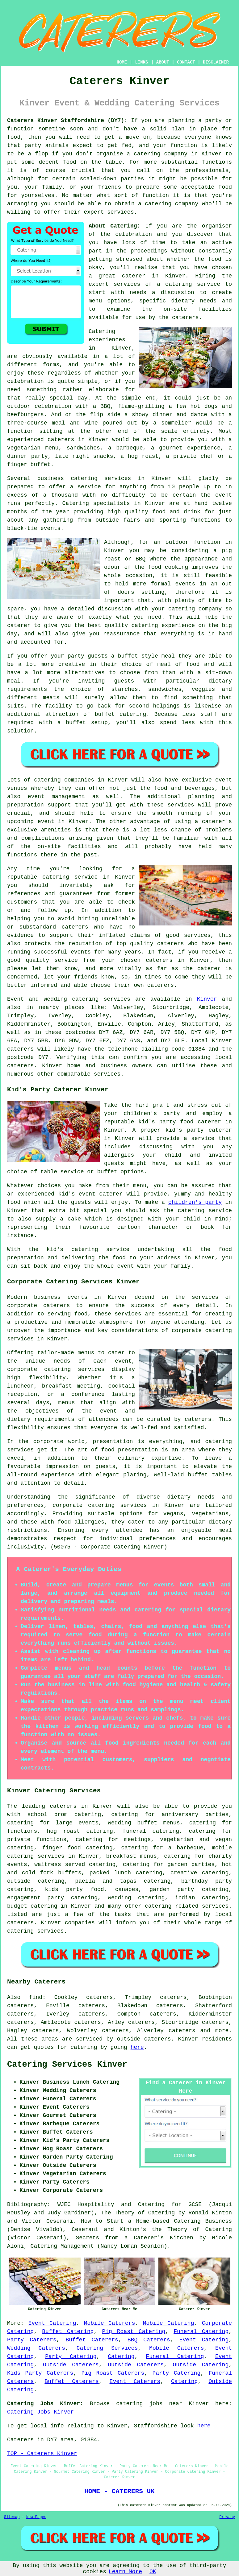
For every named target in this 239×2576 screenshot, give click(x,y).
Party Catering (70, 2356)
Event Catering (52, 2323)
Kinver (207, 999)
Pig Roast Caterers (113, 2373)
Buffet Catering (68, 2331)
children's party (195, 1202)
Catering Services (107, 2348)
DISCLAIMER (216, 62)
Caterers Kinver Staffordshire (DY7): (67, 120)
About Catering (113, 226)
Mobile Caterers (109, 2323)
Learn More (125, 2572)
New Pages (36, 2517)
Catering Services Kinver (67, 2064)
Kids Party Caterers (40, 2373)
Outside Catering (201, 2365)
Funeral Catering (201, 2331)
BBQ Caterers (149, 2340)
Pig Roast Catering (133, 2331)
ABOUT (162, 62)
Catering (121, 2356)
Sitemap (11, 2517)
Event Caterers (135, 2381)
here (137, 2047)
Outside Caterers (71, 2365)
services (117, 999)
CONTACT (186, 62)
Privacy (227, 2517)
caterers (185, 317)
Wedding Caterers (36, 2348)
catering (158, 1906)
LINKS (141, 62)
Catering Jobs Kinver (40, 2412)
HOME (122, 62)
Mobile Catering (168, 2323)
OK (152, 2572)
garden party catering (189, 1889)
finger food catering (77, 1848)
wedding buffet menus (144, 1823)
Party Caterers (32, 2340)
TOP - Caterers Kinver (42, 2454)
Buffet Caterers (91, 2340)
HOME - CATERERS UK (119, 2491)
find (35, 1997)
